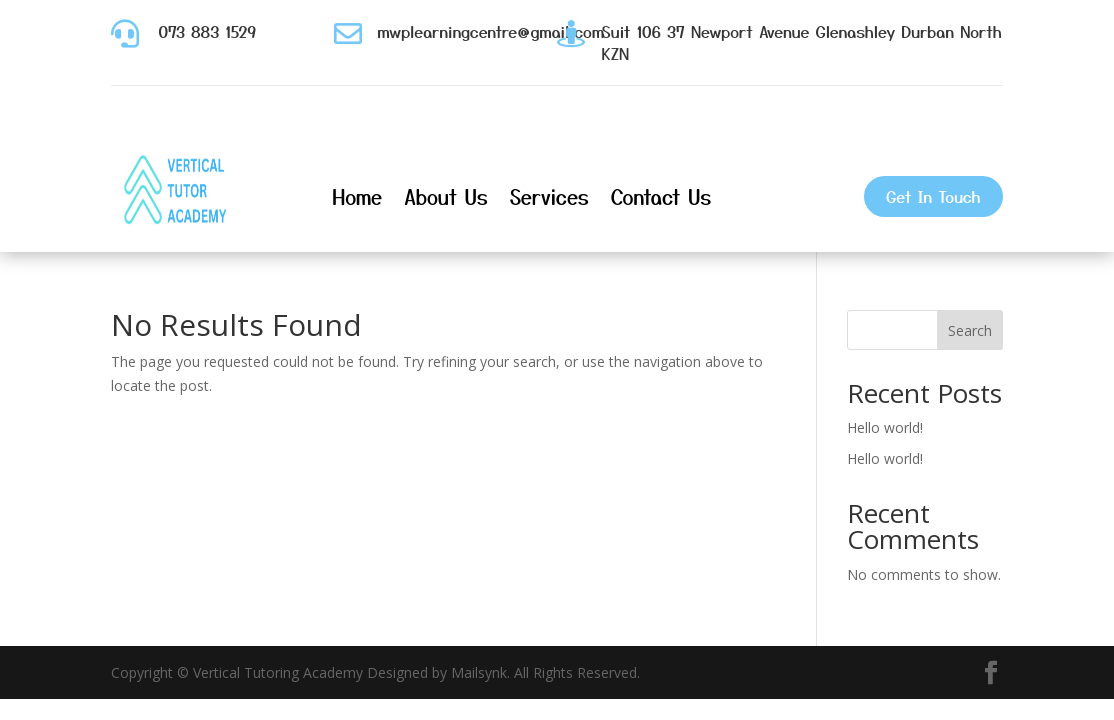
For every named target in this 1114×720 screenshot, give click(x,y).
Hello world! (885, 427)
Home (357, 196)
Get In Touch (933, 196)
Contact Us (661, 196)
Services (549, 196)
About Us (446, 196)
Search (970, 330)
